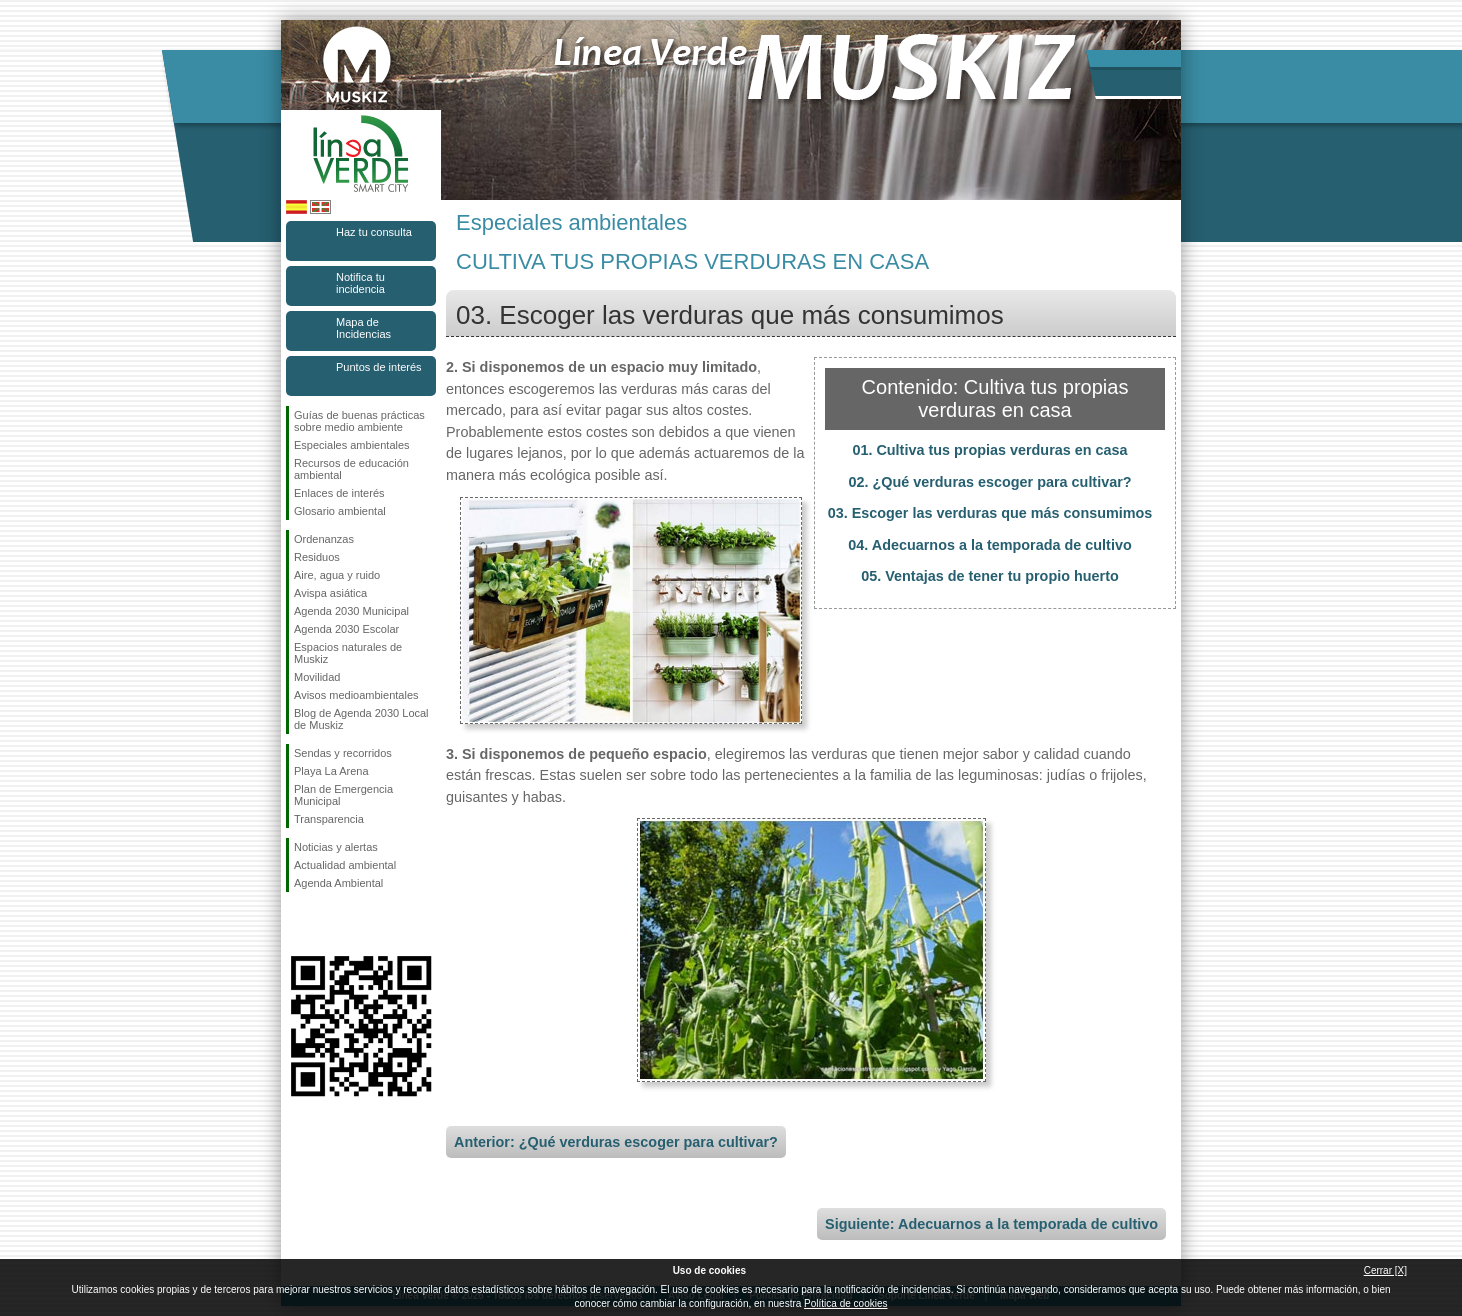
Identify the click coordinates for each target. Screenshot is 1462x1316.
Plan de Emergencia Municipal (343, 795)
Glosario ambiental (340, 511)
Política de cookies (845, 1303)
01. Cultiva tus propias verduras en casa (989, 450)
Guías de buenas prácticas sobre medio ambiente (359, 421)
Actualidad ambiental (345, 865)
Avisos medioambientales (356, 695)
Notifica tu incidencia (360, 283)
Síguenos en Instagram (331, 924)
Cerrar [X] (1385, 1270)
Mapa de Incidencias (363, 328)
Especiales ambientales (352, 445)
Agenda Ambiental (338, 883)
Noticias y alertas (336, 847)
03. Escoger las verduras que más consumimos (990, 513)
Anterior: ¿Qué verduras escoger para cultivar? (616, 1142)
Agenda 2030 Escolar (346, 629)
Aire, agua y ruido (337, 575)
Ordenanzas (324, 539)
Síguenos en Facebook (298, 924)
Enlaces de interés (339, 493)
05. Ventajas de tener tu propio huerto (990, 576)
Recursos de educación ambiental (351, 469)
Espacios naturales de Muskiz (348, 653)
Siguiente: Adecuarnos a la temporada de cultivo (991, 1224)
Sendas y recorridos (343, 753)
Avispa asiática (330, 593)
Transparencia (329, 819)
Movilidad (317, 677)
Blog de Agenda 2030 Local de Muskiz (361, 719)
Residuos (317, 557)
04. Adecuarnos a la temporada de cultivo (989, 545)
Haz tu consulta (374, 232)
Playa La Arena (331, 771)
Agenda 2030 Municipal (351, 611)
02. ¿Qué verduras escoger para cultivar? (989, 482)
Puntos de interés (379, 367)
